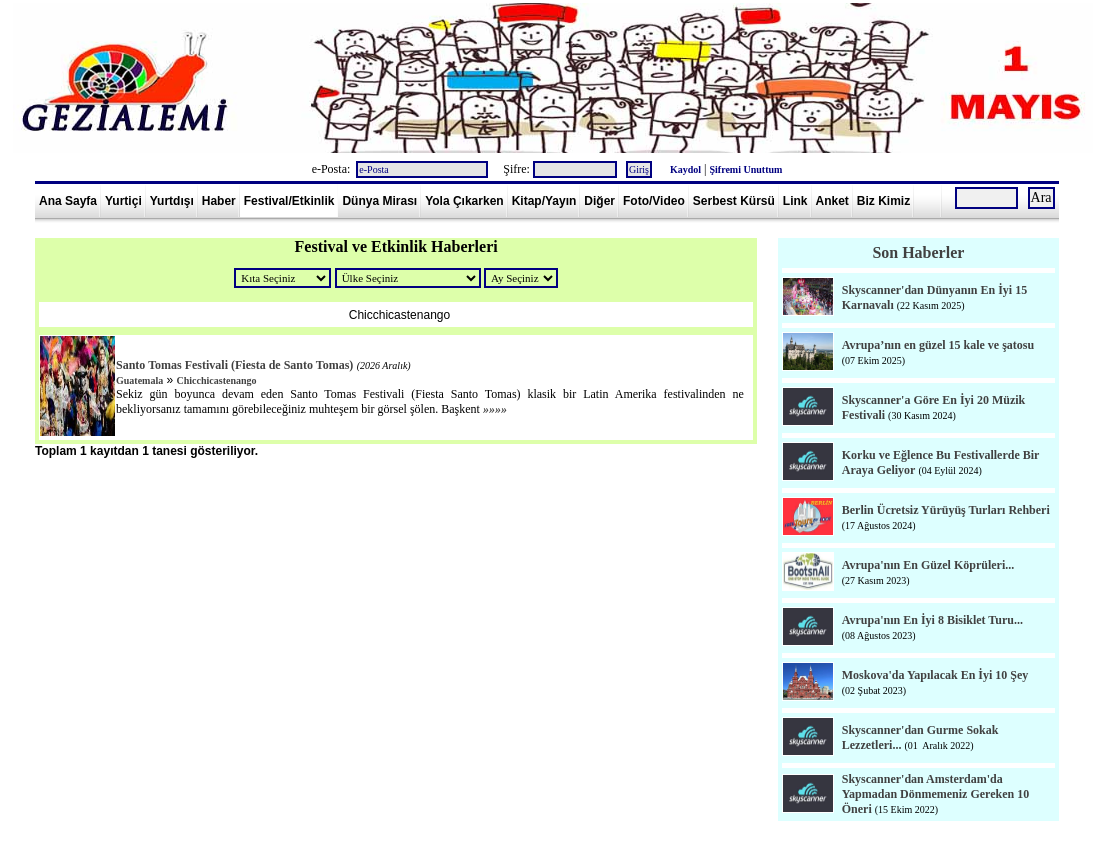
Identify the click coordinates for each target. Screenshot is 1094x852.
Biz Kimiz (883, 201)
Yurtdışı (172, 201)
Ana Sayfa (68, 201)
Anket (832, 201)
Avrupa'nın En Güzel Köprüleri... (928, 565)
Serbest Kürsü (734, 201)
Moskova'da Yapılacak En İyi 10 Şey (935, 675)
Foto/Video (654, 201)
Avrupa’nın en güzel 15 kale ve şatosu (938, 345)
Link (795, 201)
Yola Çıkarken (464, 201)
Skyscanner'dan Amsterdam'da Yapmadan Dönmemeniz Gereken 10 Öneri (935, 794)
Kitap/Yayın (544, 201)
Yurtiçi (123, 201)
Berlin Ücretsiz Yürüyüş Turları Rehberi (946, 510)
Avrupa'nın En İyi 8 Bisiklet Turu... (932, 620)
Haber (219, 201)
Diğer (599, 201)
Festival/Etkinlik (289, 201)
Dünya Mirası (379, 201)
